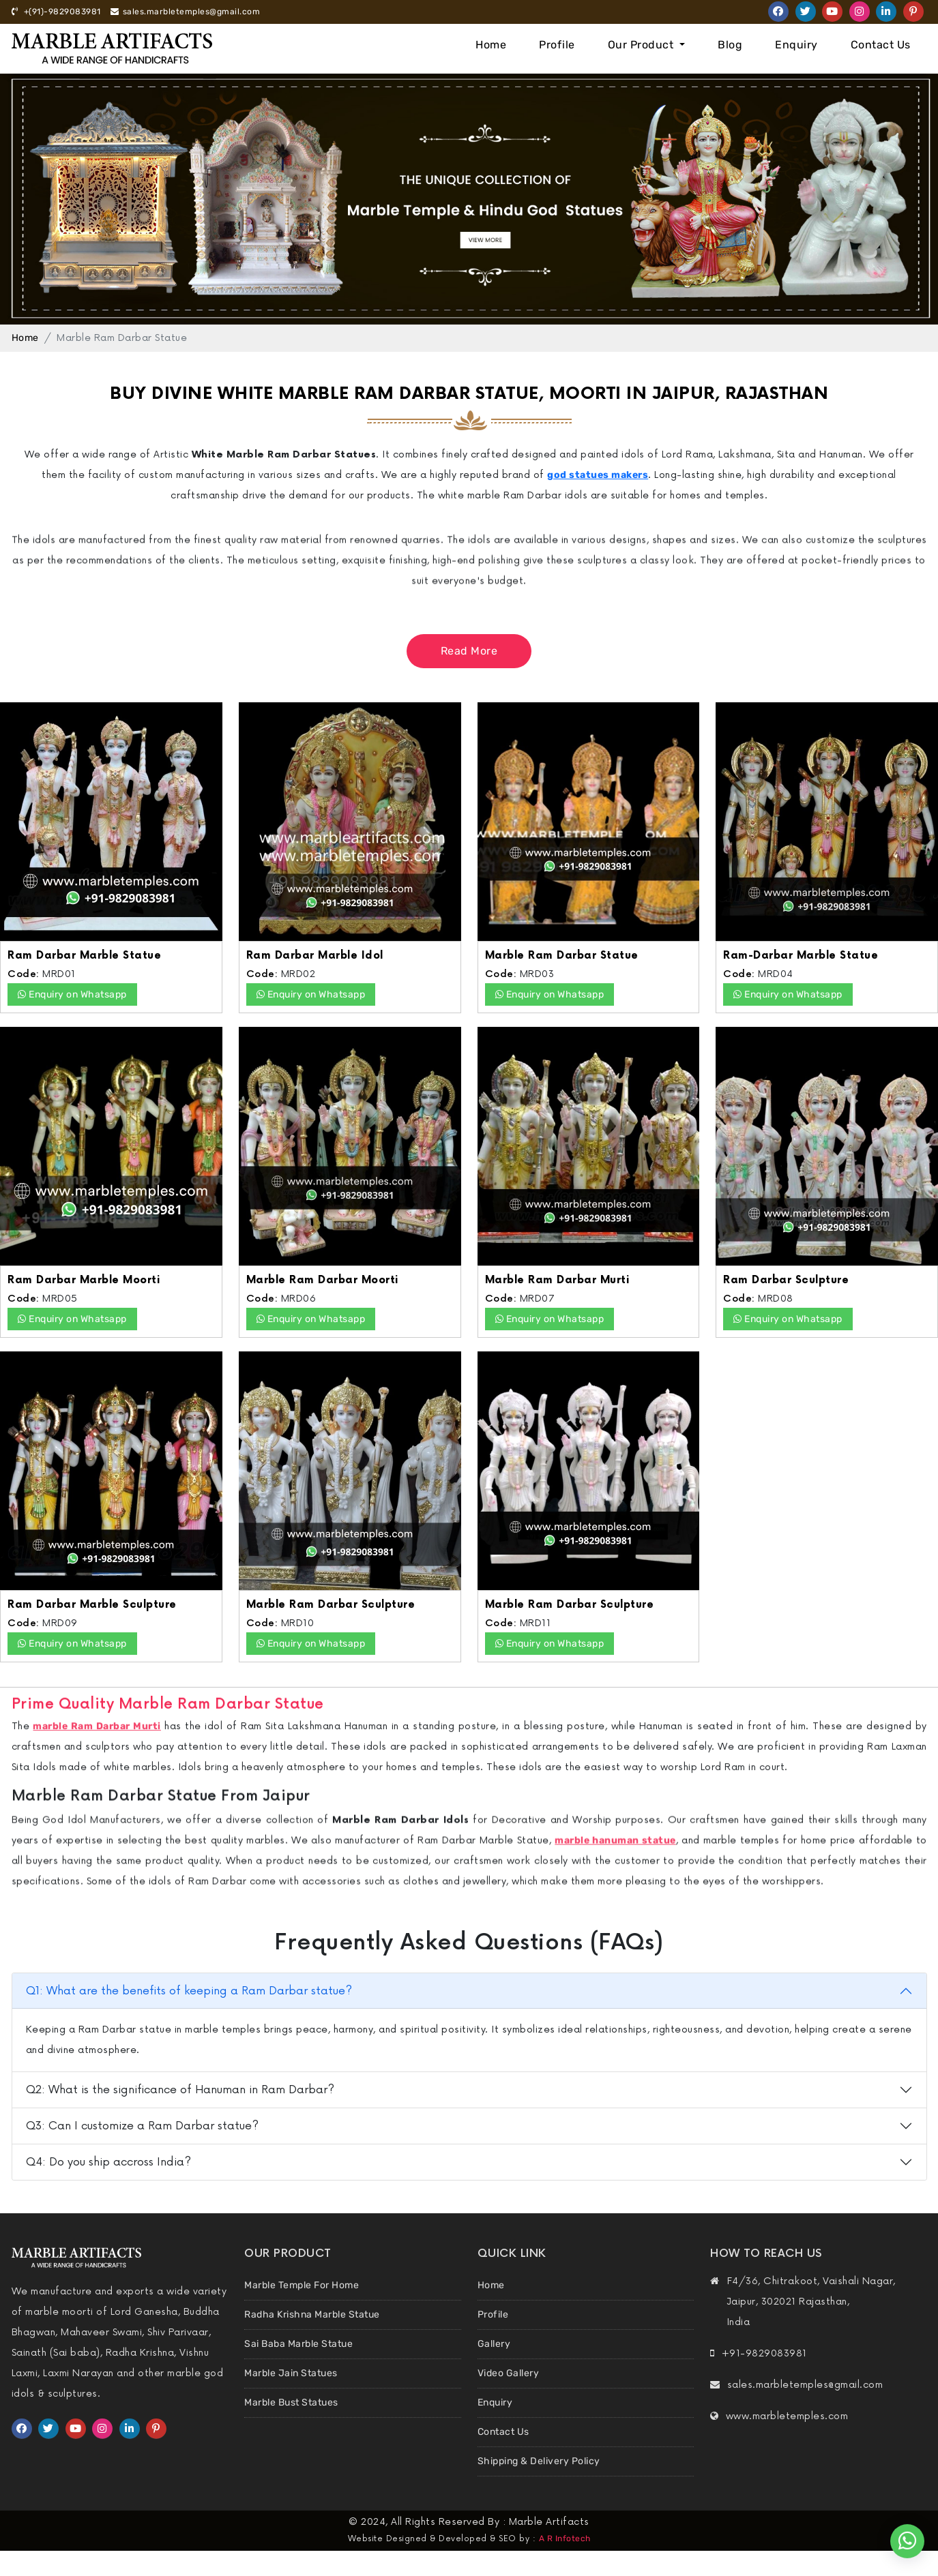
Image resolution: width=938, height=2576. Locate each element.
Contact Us (881, 44)
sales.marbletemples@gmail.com (185, 11)
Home (490, 44)
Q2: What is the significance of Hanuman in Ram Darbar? (180, 2090)
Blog (730, 44)
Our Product (642, 44)
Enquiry (796, 44)
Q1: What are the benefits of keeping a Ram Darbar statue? (189, 1991)
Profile (557, 44)
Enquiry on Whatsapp (72, 994)
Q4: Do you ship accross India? (108, 2162)
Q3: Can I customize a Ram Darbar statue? (142, 2126)
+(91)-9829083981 (56, 11)
